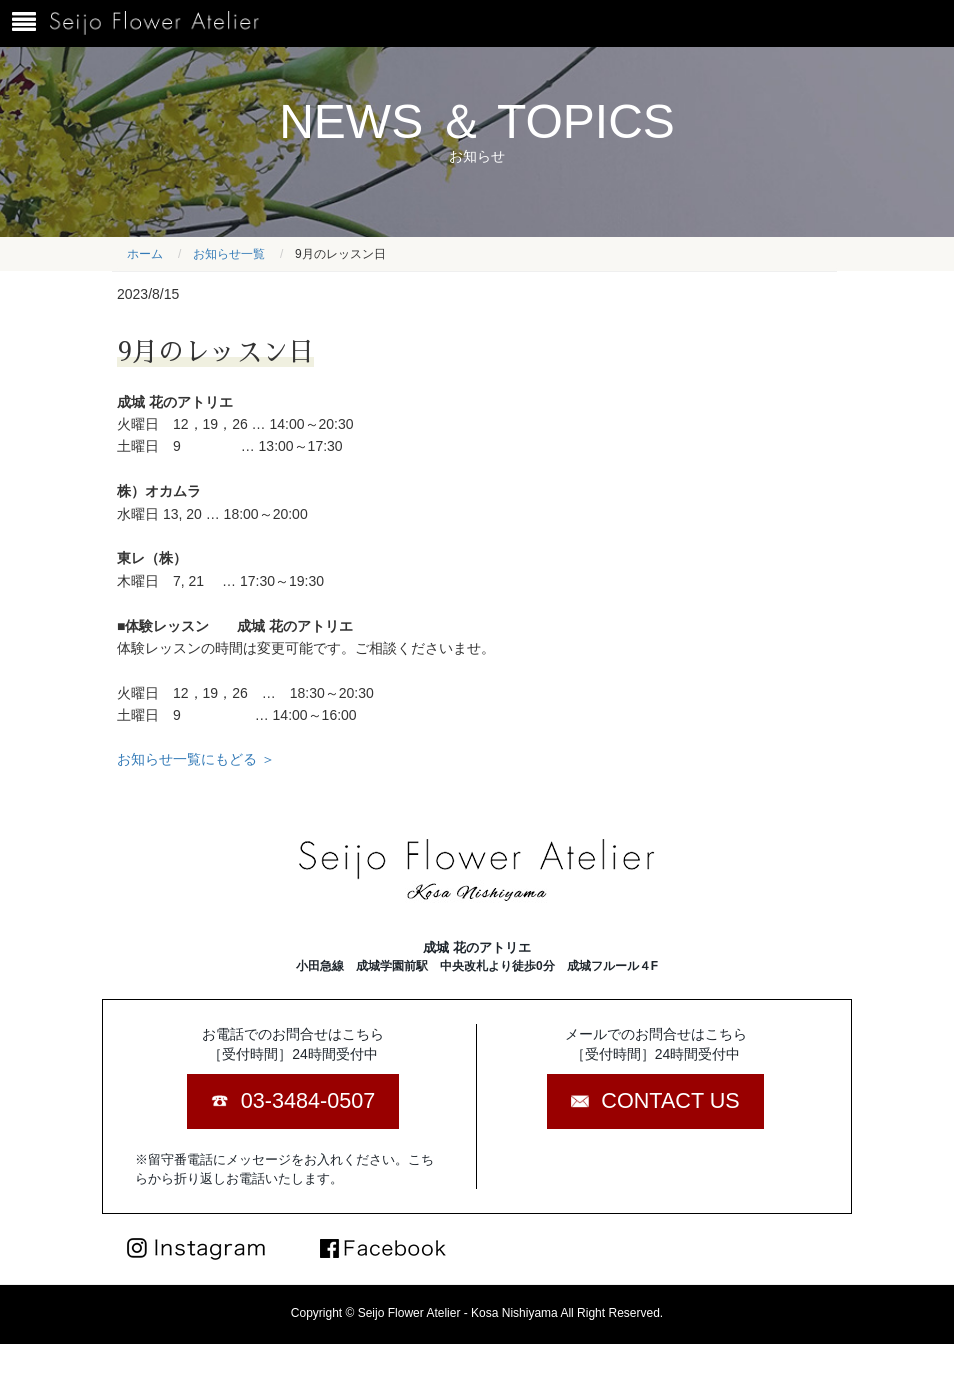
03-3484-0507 (308, 1100)
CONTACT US (670, 1100)
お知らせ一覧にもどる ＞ (196, 759)
